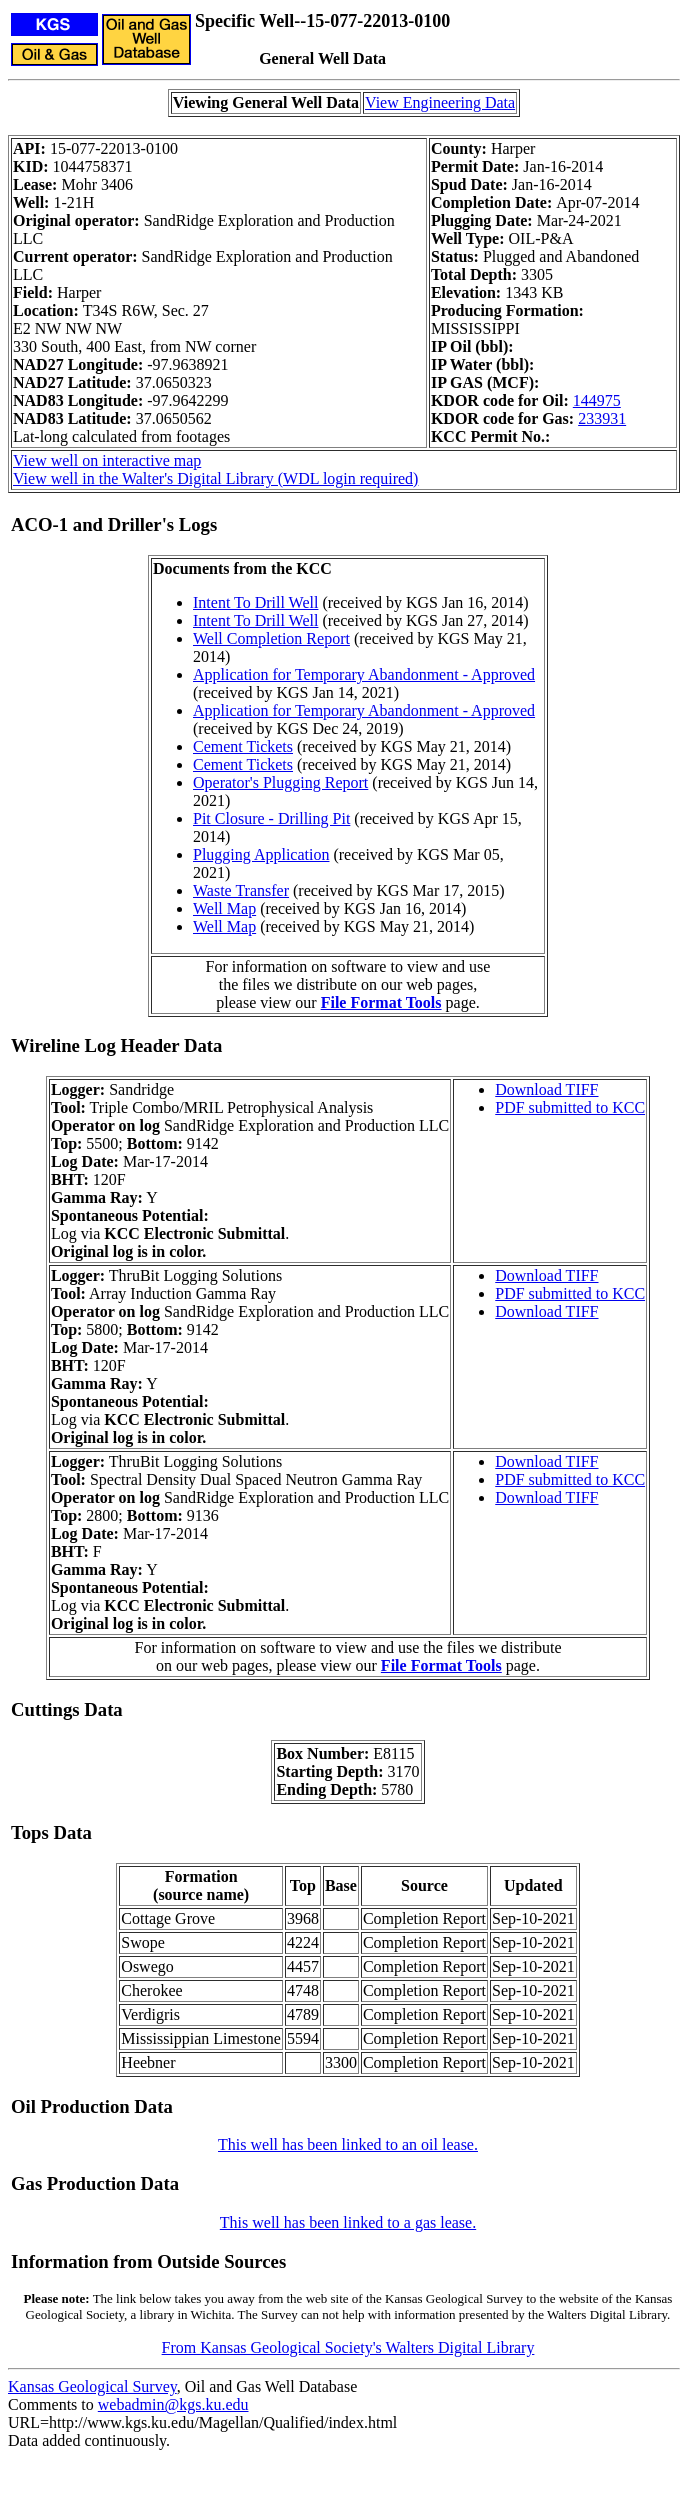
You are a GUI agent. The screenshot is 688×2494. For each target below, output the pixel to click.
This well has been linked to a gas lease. (348, 2222)
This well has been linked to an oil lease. (348, 2144)
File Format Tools (381, 1002)
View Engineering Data (440, 102)
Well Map (224, 908)
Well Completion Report (271, 638)
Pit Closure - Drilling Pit (271, 818)
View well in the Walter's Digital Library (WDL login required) (215, 478)
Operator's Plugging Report (280, 782)
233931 (602, 418)
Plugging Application (261, 854)
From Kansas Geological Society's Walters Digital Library (348, 2347)
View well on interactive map (107, 460)
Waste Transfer (241, 890)
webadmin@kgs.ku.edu (173, 2404)
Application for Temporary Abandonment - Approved (364, 674)
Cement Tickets (243, 746)
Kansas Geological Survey (92, 2386)
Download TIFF (546, 1089)
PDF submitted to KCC (570, 1107)
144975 (597, 400)
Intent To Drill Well (255, 602)
